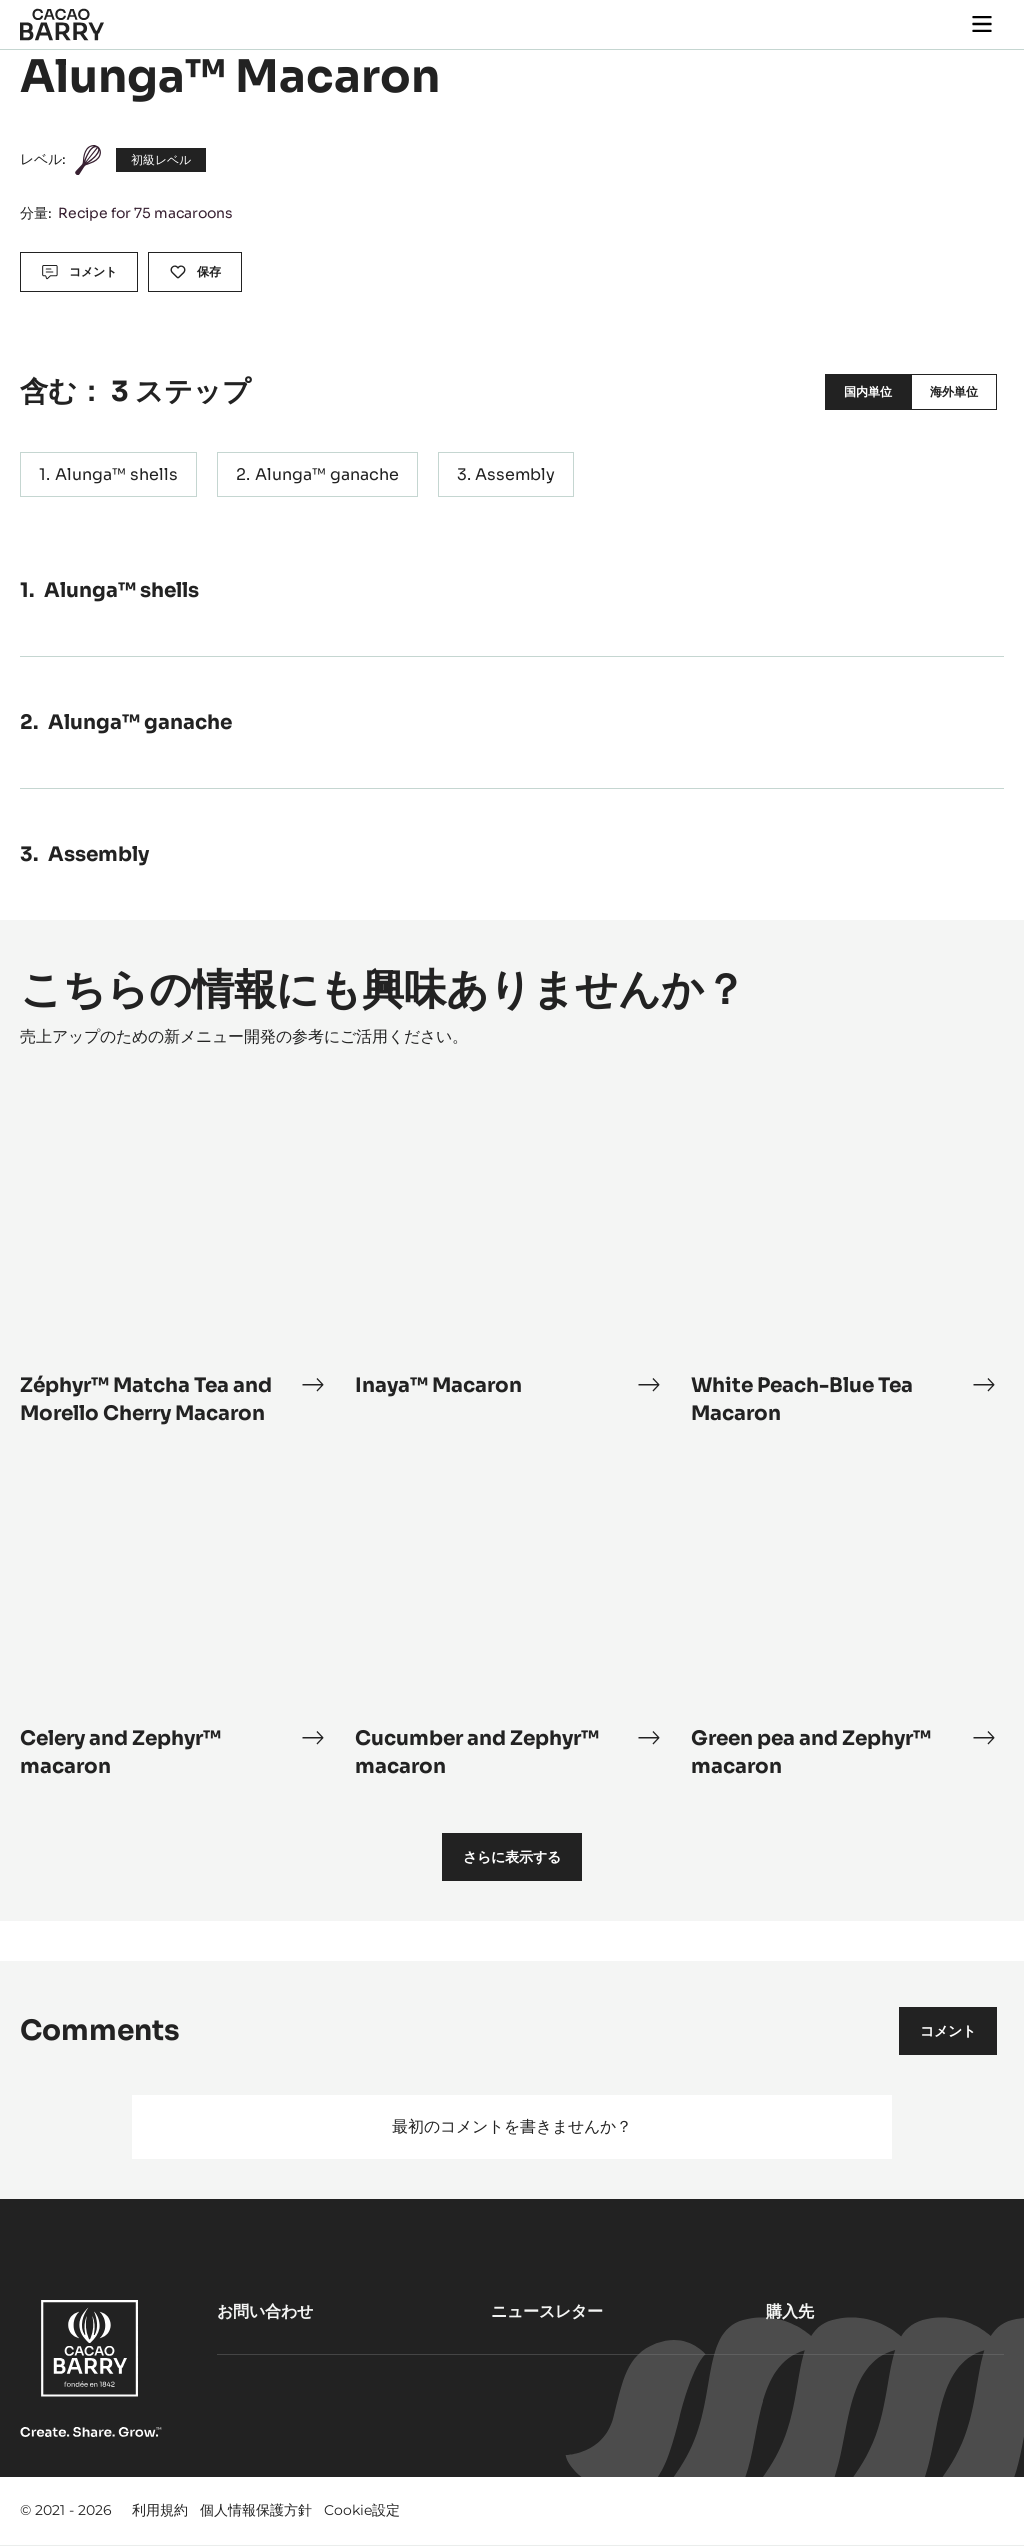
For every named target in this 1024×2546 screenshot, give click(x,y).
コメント (948, 2031)
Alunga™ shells (116, 474)
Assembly (515, 474)
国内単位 (868, 391)
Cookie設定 (362, 2510)
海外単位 (954, 391)
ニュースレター (547, 2311)
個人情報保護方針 (256, 2510)
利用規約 (160, 2510)
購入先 (790, 2311)
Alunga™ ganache (327, 474)
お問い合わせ (265, 2311)
